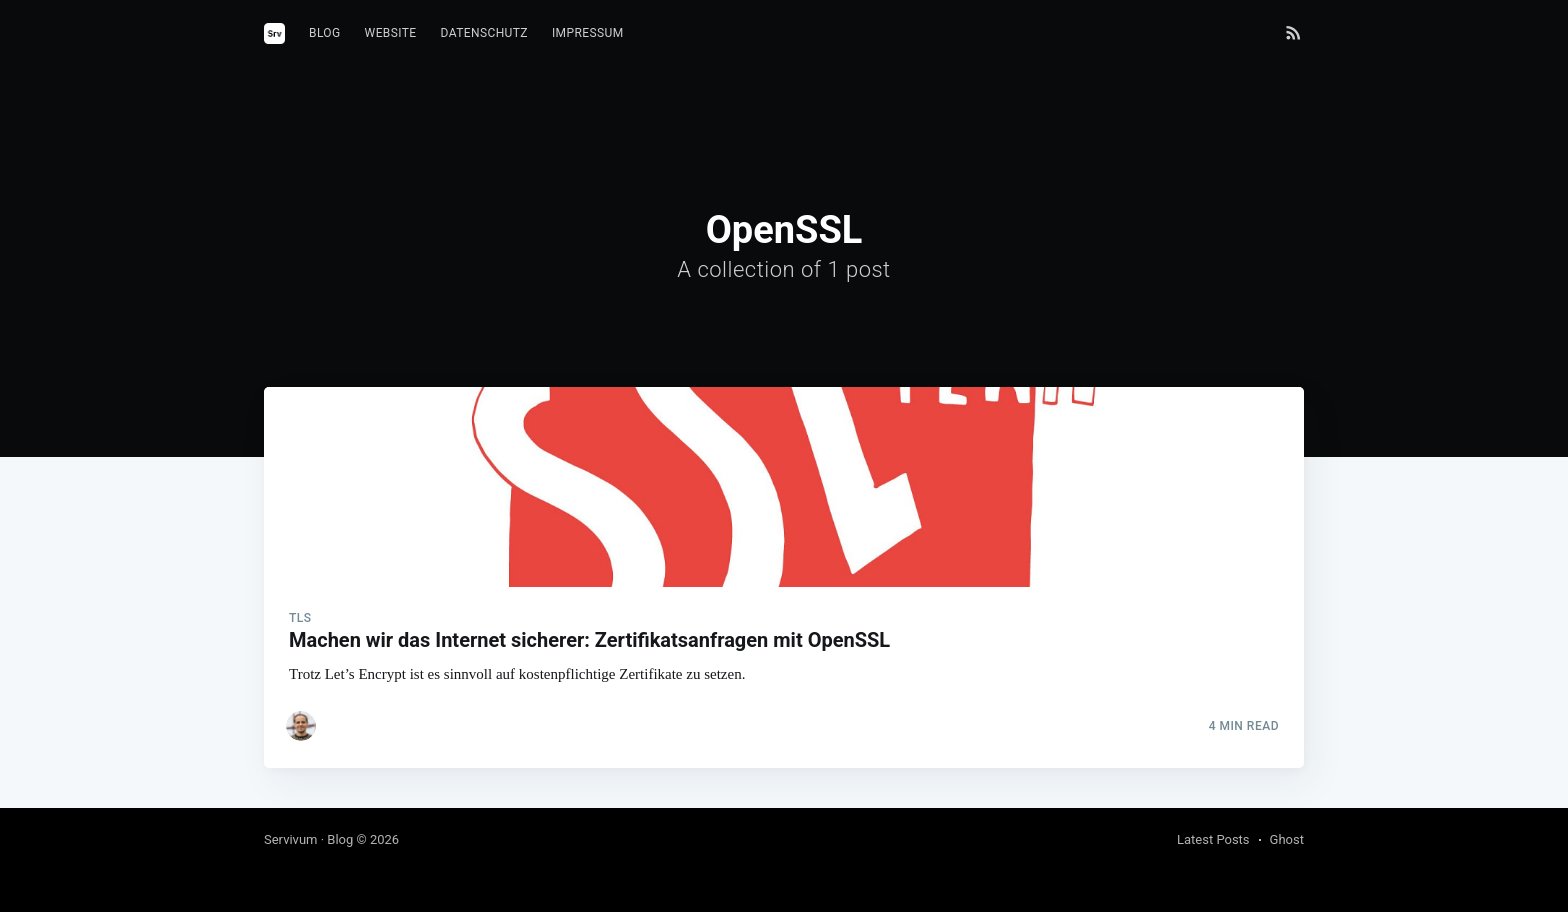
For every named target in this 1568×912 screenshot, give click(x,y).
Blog (325, 33)
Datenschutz (484, 33)
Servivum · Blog (308, 839)
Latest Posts (1213, 839)
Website (391, 33)
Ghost (1287, 839)
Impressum (588, 33)
